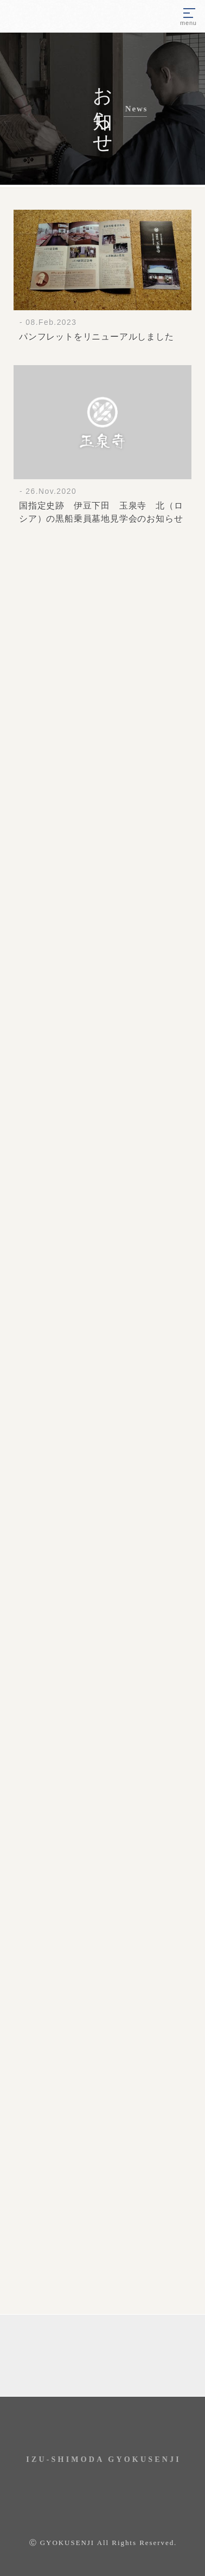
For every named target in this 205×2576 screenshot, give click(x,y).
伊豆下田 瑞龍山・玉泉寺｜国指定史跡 (55, 16)
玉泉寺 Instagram (102, 2428)
